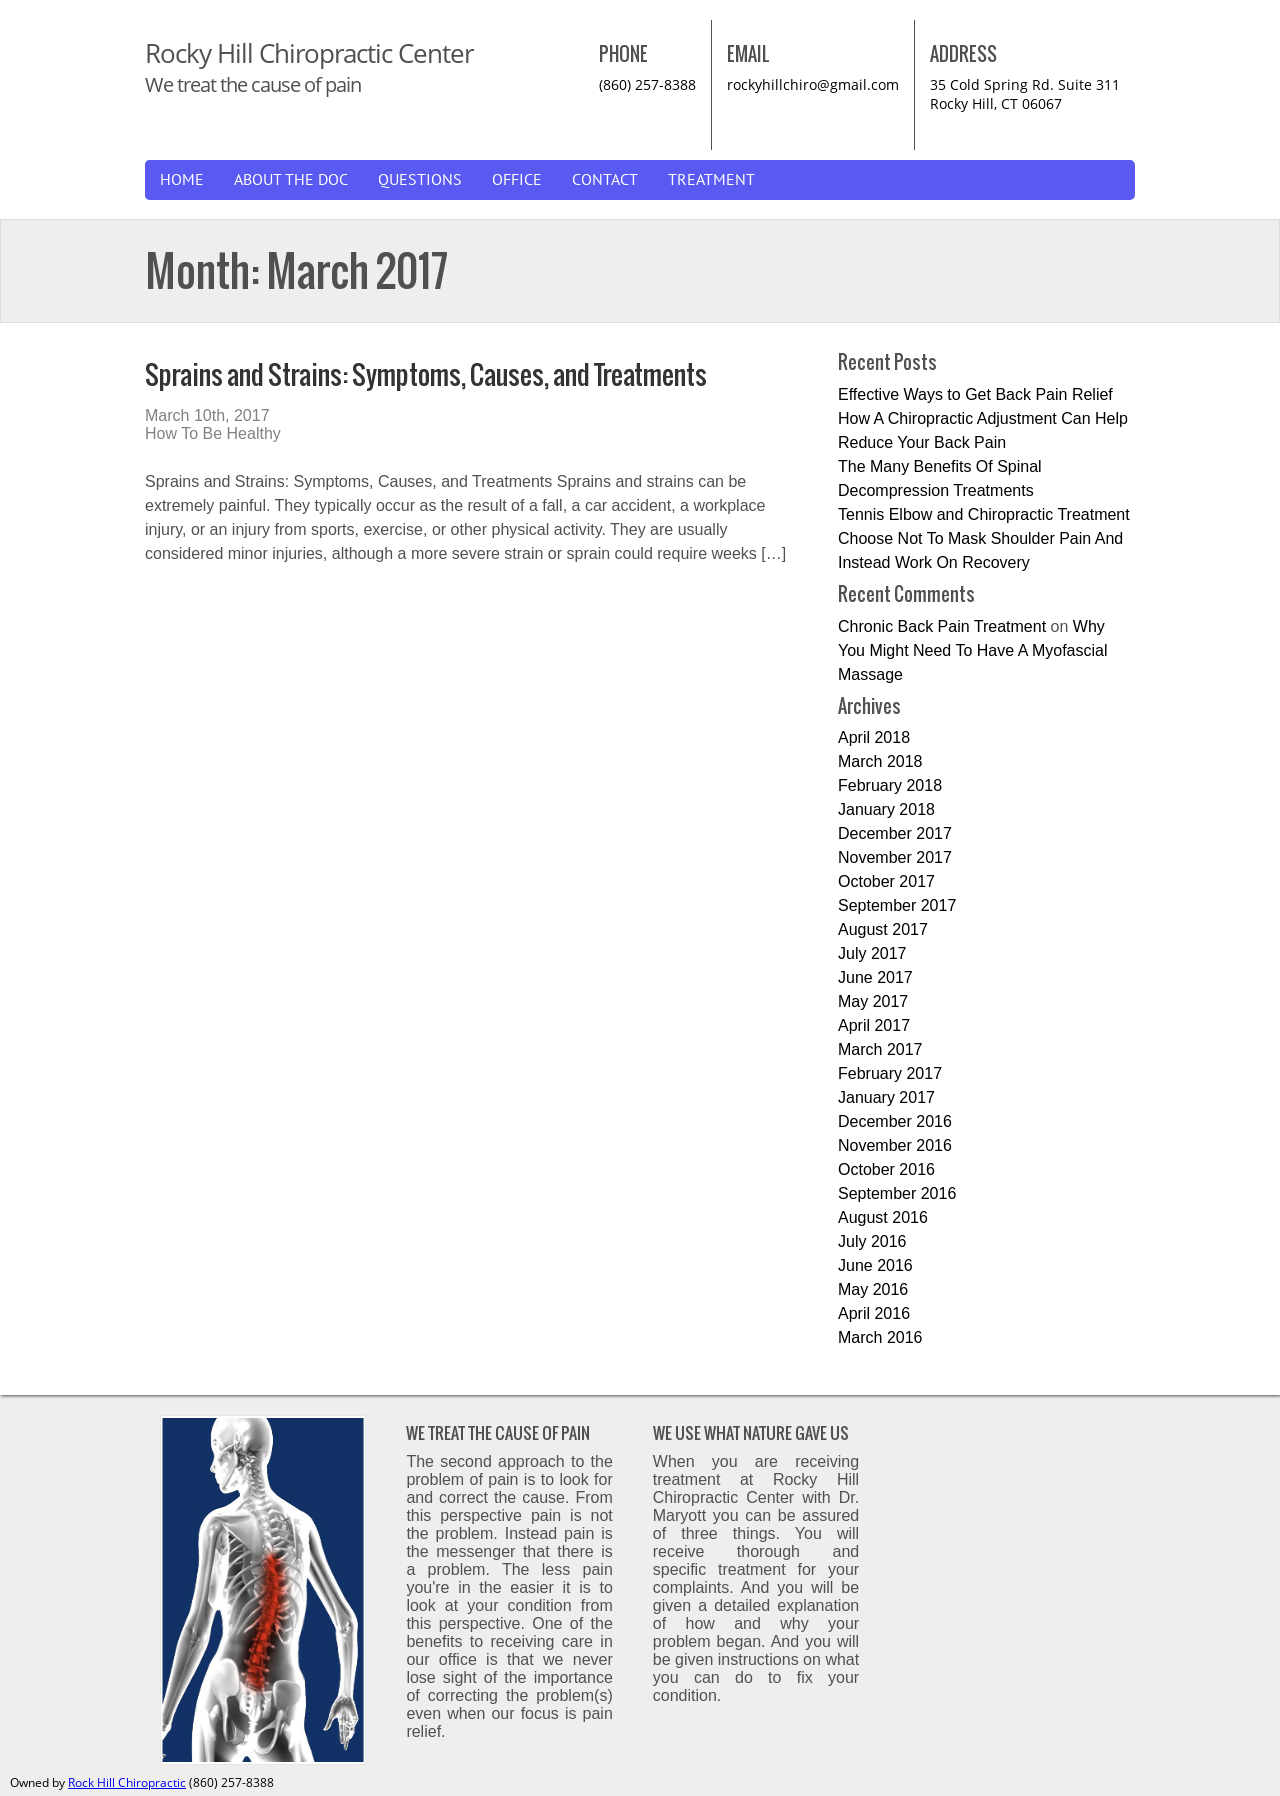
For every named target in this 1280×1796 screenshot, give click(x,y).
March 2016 (880, 1337)
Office (517, 180)
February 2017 (890, 1073)
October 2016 (886, 1169)
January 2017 (886, 1097)
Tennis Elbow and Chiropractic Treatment (984, 514)
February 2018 (890, 785)
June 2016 (875, 1265)
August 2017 (883, 929)
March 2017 (880, 1049)
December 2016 (895, 1121)
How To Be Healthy (213, 433)
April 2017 (874, 1025)
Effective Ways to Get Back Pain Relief (975, 394)
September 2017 (897, 905)
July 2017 (872, 953)
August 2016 (883, 1217)
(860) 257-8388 (647, 84)
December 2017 (895, 833)
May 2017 (873, 1001)
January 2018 (886, 809)
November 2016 (895, 1145)
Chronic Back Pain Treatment (942, 626)
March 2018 (880, 761)
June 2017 (875, 977)
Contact (605, 180)
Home (182, 180)
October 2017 (886, 881)
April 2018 (874, 737)
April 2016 (874, 1313)
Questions (420, 180)
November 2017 (895, 857)
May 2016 (873, 1289)
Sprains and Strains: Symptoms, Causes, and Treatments (426, 374)
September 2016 (897, 1193)
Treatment (711, 180)
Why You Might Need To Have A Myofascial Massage (973, 650)
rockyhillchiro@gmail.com (813, 84)
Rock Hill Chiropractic (127, 1782)
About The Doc (291, 180)
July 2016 (872, 1241)
